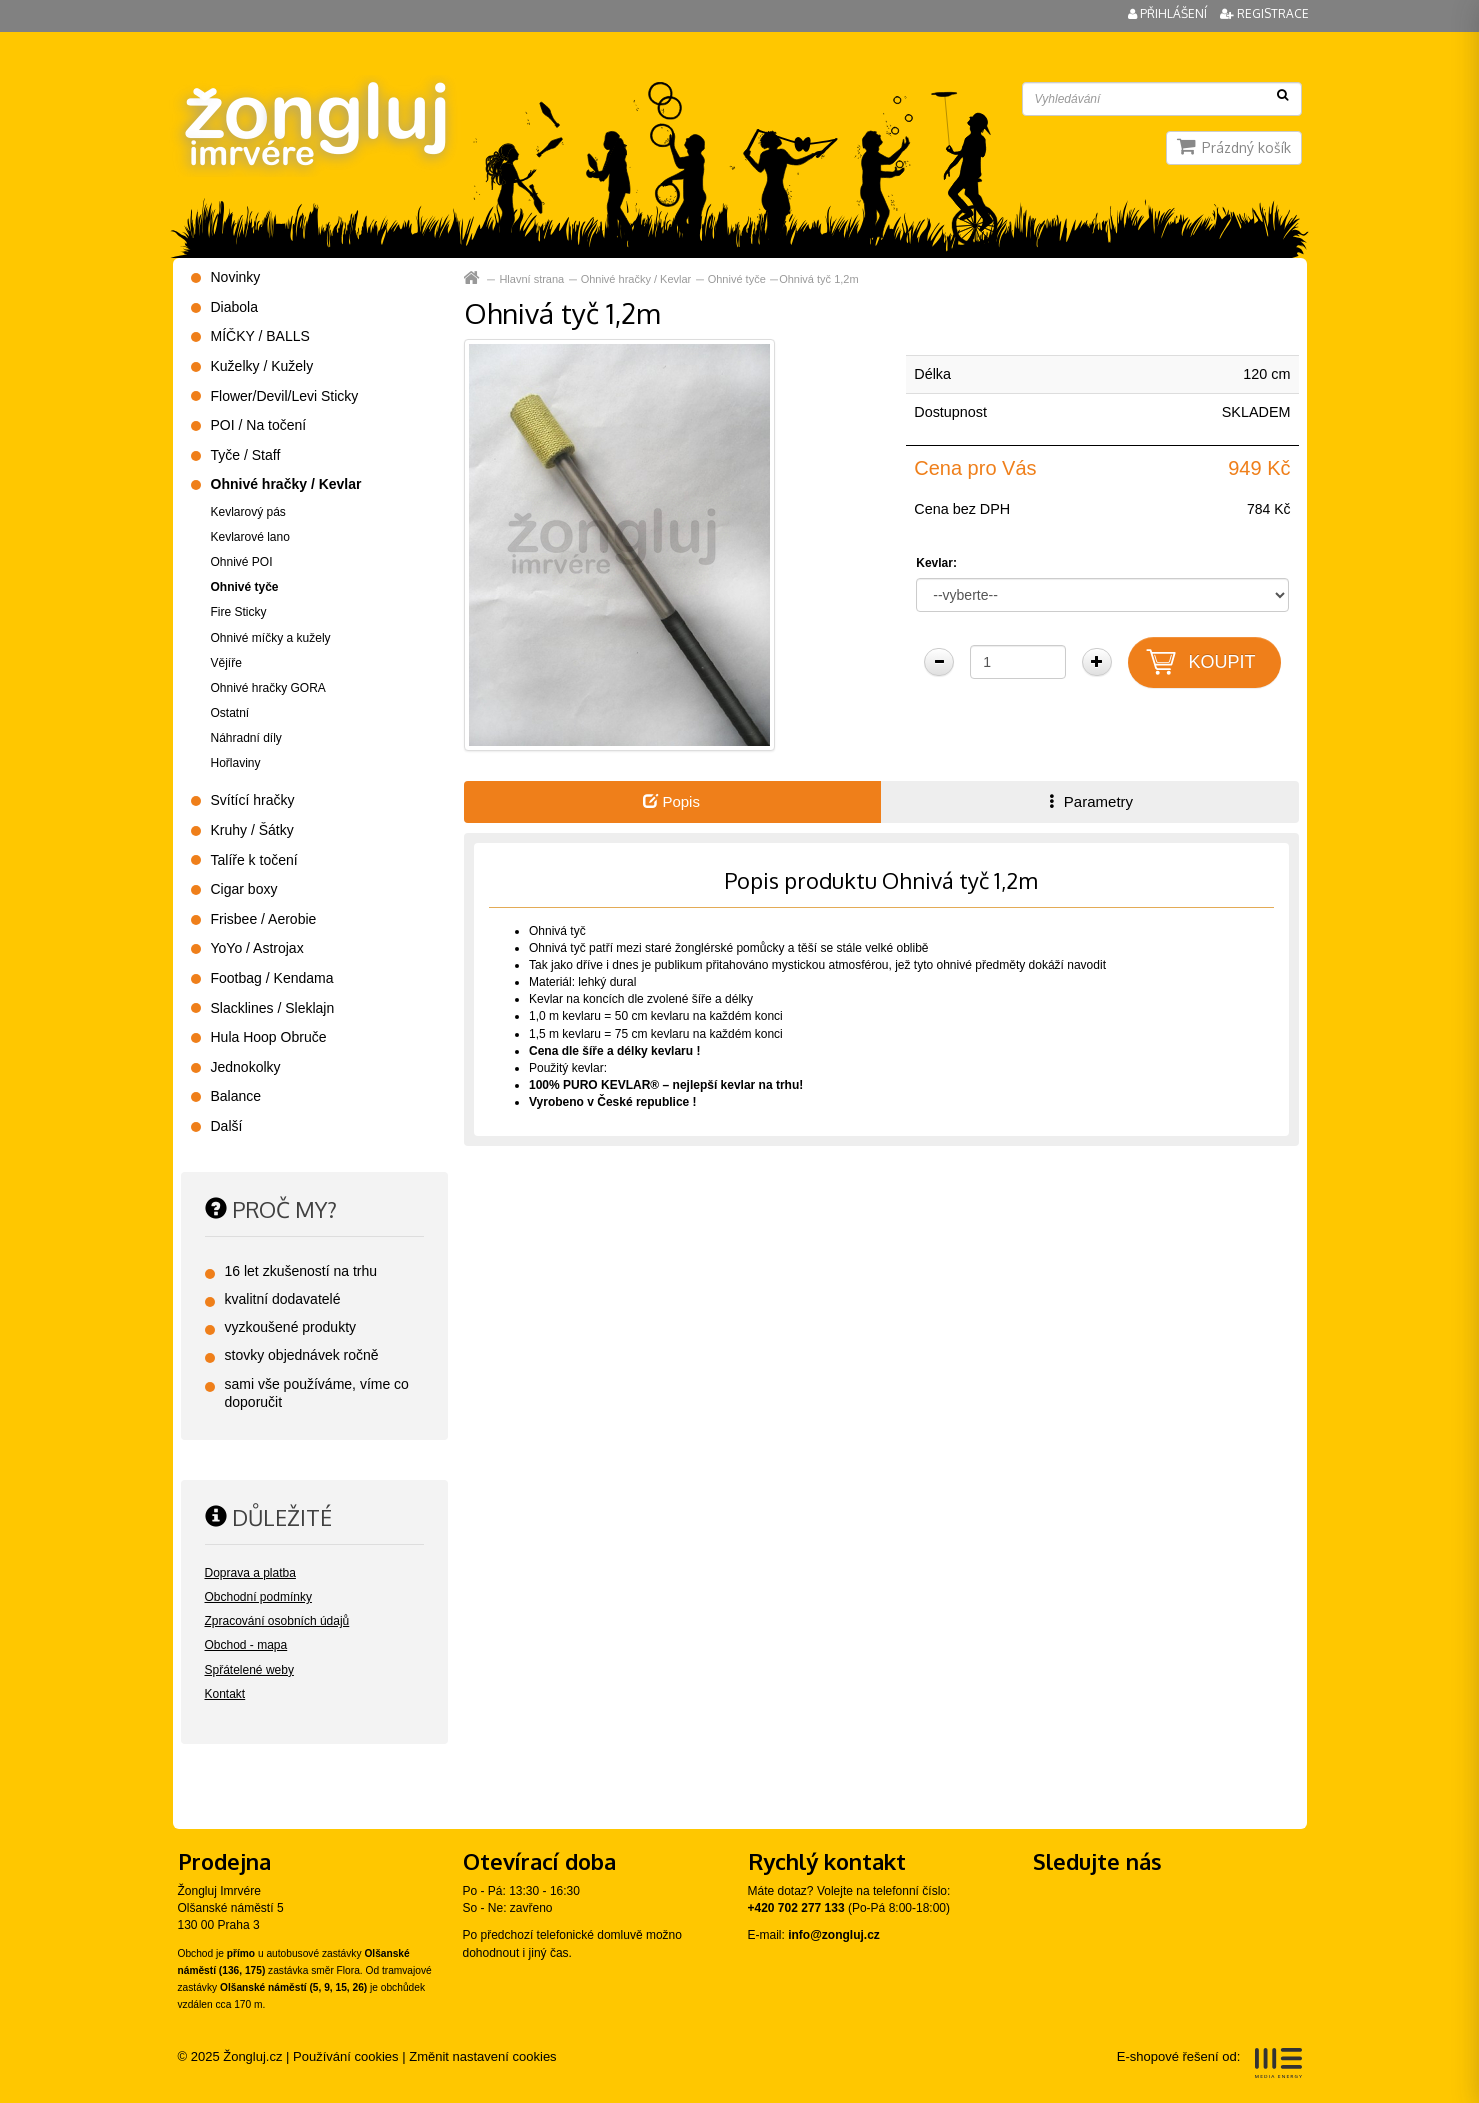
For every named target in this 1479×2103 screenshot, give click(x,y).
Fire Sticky (239, 612)
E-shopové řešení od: (1209, 2063)
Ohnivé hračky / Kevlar (636, 279)
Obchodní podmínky (258, 1597)
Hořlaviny (236, 763)
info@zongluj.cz (834, 1935)
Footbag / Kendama (272, 978)
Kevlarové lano (250, 537)
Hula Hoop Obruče (269, 1037)
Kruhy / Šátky (252, 830)
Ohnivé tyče (737, 279)
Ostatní (230, 713)
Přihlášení (1169, 13)
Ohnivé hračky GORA (268, 688)
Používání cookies (346, 2056)
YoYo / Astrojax (257, 948)
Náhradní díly (246, 738)
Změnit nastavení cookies (482, 2056)
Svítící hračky (253, 800)
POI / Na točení (259, 425)
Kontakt (225, 1694)
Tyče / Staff (246, 455)
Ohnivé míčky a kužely (271, 638)
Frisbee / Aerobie (264, 919)
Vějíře (226, 663)
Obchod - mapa (246, 1645)
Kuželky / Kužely (262, 366)
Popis (671, 801)
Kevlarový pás (248, 512)
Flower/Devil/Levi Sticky (285, 396)
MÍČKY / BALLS (260, 336)
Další (227, 1126)
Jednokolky (246, 1067)
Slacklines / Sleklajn (273, 1008)
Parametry (1089, 801)
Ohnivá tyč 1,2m (818, 279)
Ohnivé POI (242, 562)
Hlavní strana (531, 279)
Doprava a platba (250, 1573)
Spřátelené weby (249, 1670)
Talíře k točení (254, 860)
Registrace (1264, 13)
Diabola (234, 307)
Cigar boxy (244, 889)
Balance (236, 1096)
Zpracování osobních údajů (277, 1621)
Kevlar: (936, 563)
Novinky (236, 277)
